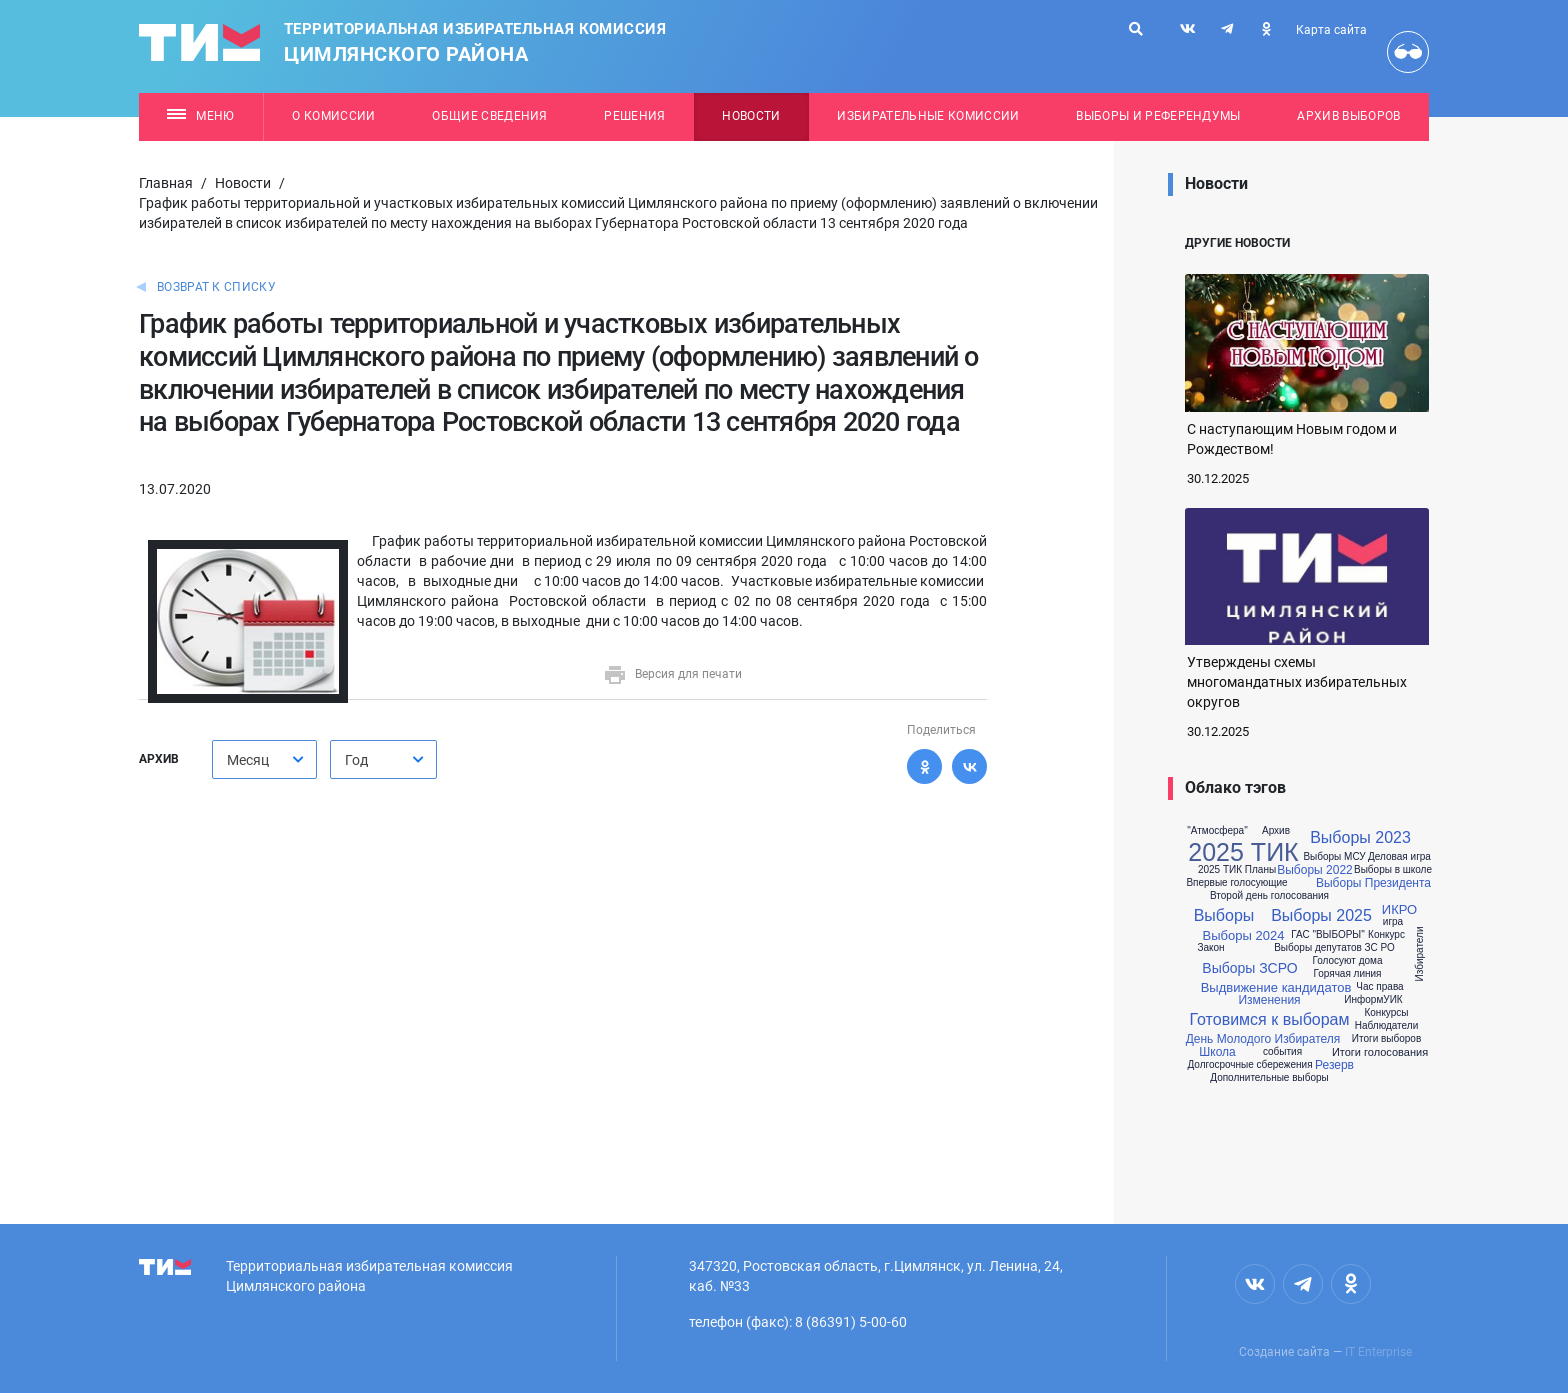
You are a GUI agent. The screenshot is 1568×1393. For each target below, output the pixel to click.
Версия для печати (672, 674)
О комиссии (333, 116)
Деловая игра (1399, 857)
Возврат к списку (216, 287)
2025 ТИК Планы (1237, 870)
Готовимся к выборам (1269, 1020)
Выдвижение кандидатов (1276, 987)
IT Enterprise (1378, 1352)
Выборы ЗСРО (1249, 968)
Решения (634, 116)
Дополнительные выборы (1269, 1078)
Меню (200, 116)
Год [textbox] (356, 760)
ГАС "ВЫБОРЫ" (1328, 935)
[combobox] (264, 759)
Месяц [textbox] (248, 760)
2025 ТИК (1243, 852)
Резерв (1334, 1065)
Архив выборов (1348, 116)
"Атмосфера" (1217, 831)
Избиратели (1420, 953)
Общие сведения (490, 116)
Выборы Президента (1373, 883)
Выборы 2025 (1321, 916)
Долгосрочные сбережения (1249, 1065)
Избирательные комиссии (928, 116)
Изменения (1269, 1000)
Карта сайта (1331, 30)
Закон (1210, 948)
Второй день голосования (1269, 896)
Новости (751, 116)
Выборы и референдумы (1158, 116)
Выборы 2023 (1360, 838)
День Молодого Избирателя (1263, 1039)
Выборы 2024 (1244, 935)
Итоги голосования (1380, 1052)
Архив (1276, 831)
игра (1393, 922)
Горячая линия (1347, 974)
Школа (1217, 1052)
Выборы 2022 (1315, 870)
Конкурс (1386, 935)
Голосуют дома (1347, 961)
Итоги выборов (1386, 1039)
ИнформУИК (1373, 1000)
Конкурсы (1386, 1013)
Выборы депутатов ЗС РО (1334, 948)
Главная (166, 183)
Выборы (1224, 916)
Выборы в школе (1393, 870)
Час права (1379, 987)
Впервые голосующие (1236, 883)
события (1282, 1052)
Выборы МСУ (1334, 857)
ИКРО (1399, 909)
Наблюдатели (1386, 1026)
